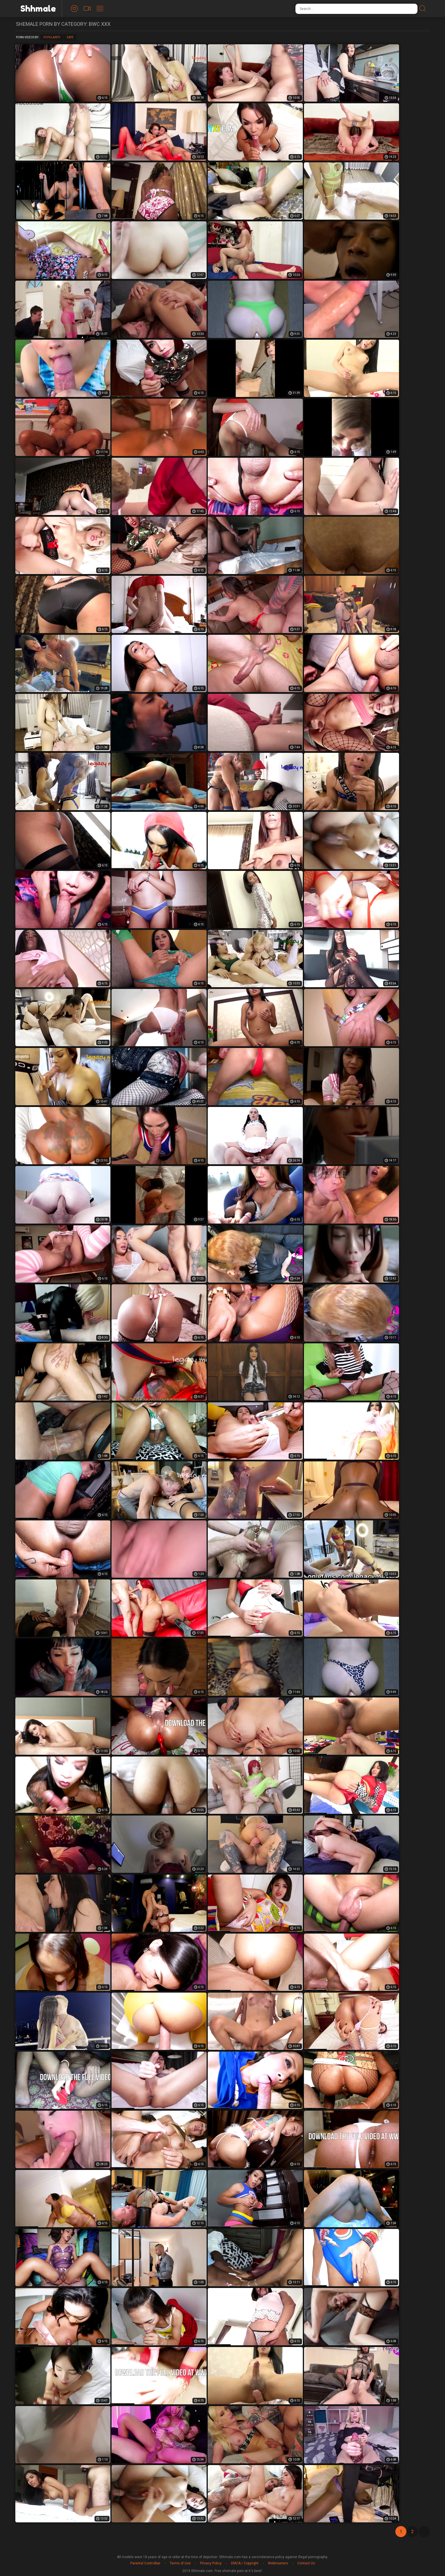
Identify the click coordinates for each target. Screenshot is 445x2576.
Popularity (51, 37)
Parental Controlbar (145, 2563)
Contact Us (306, 2563)
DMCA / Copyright (245, 2563)
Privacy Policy (211, 2563)
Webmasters (278, 2563)
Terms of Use (180, 2563)
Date (70, 37)
